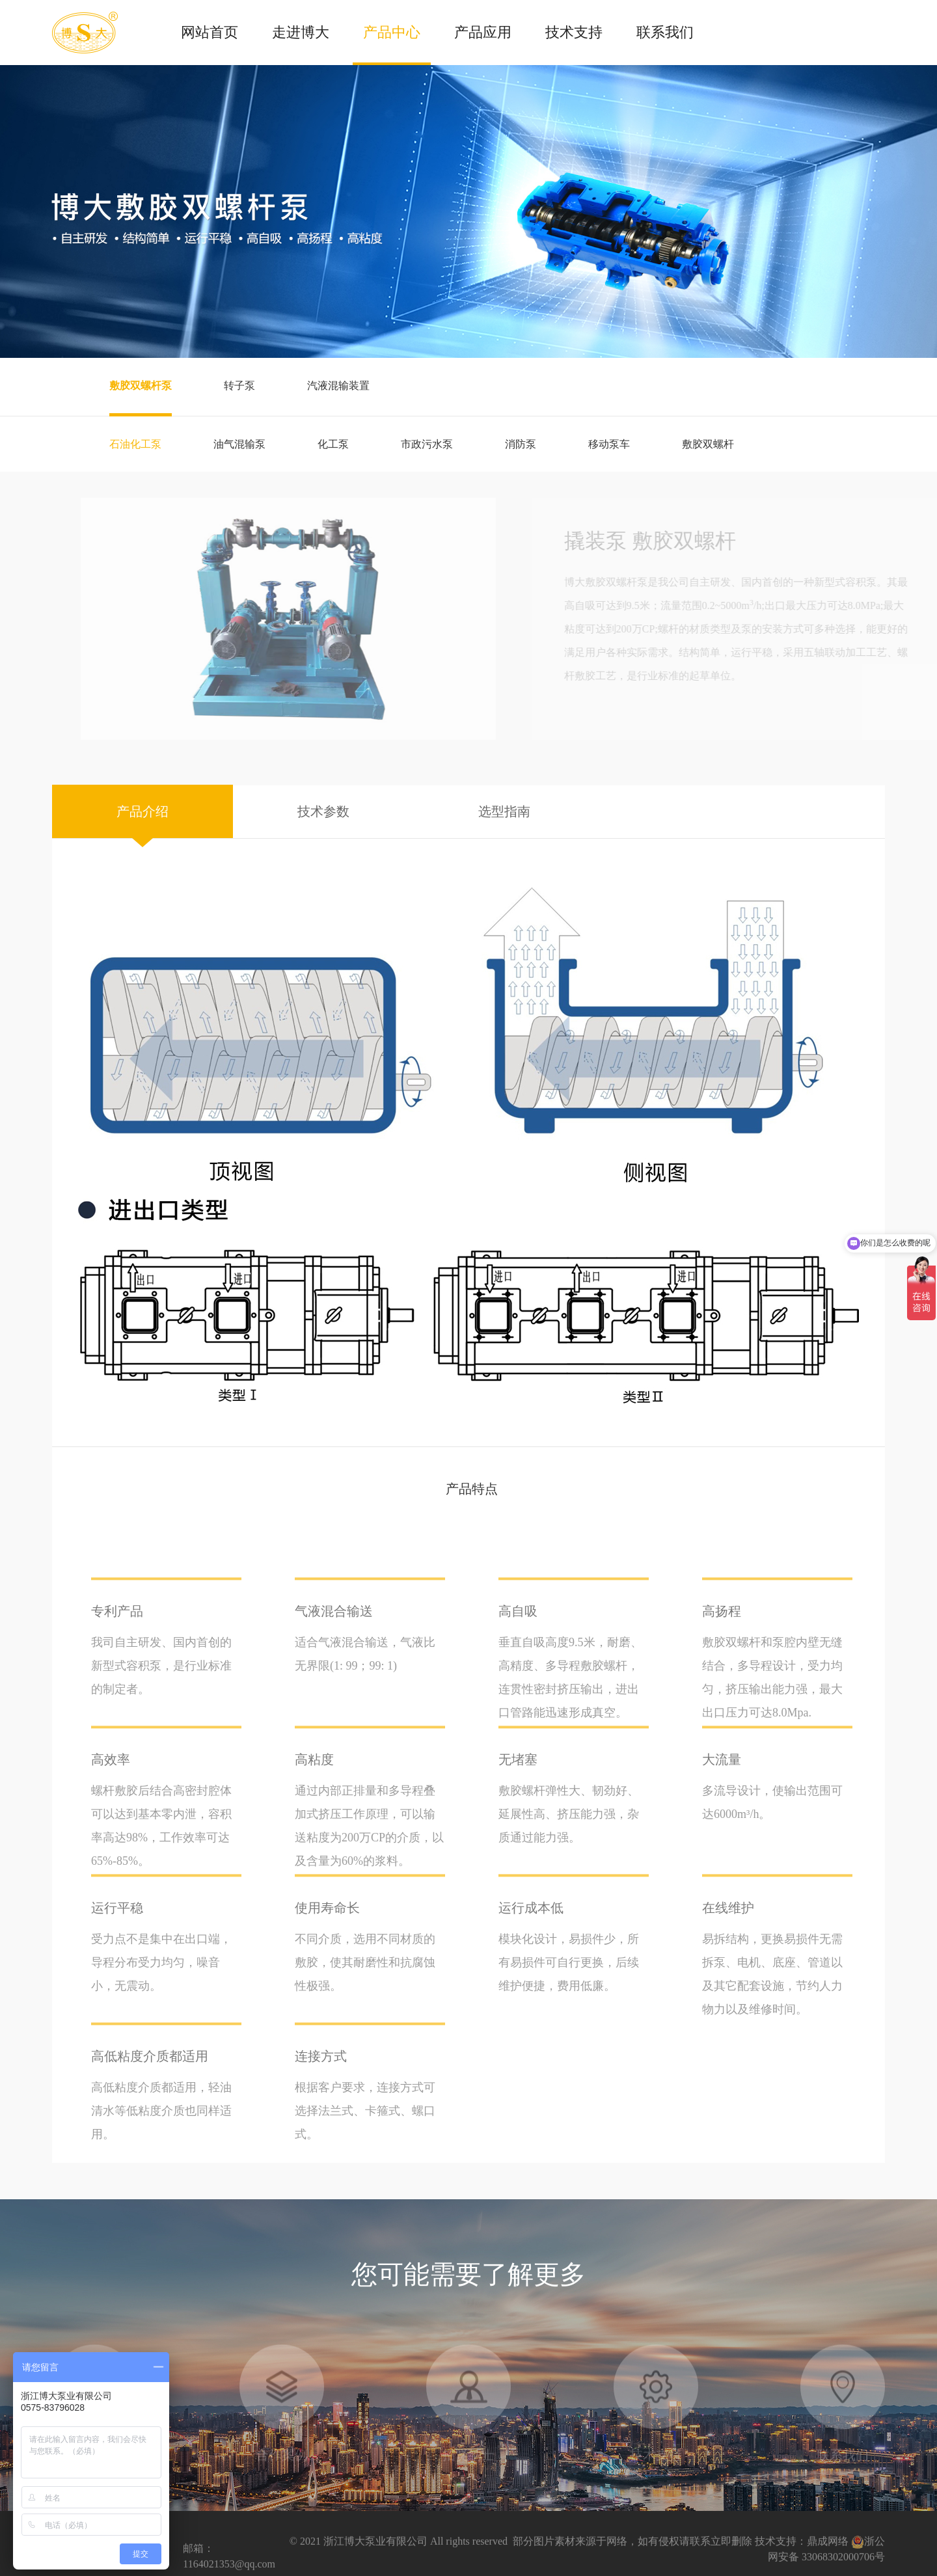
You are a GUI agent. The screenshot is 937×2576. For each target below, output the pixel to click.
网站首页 (209, 32)
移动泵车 (609, 444)
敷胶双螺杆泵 (140, 385)
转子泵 (239, 385)
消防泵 (520, 444)
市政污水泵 (427, 444)
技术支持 (574, 32)
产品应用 (482, 32)
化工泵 (333, 444)
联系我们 (665, 32)
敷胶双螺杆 (708, 444)
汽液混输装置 (338, 385)
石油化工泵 (135, 444)
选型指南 (504, 811)
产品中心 (391, 32)
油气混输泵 (239, 444)
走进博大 (300, 32)
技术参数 (323, 811)
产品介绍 (142, 811)
